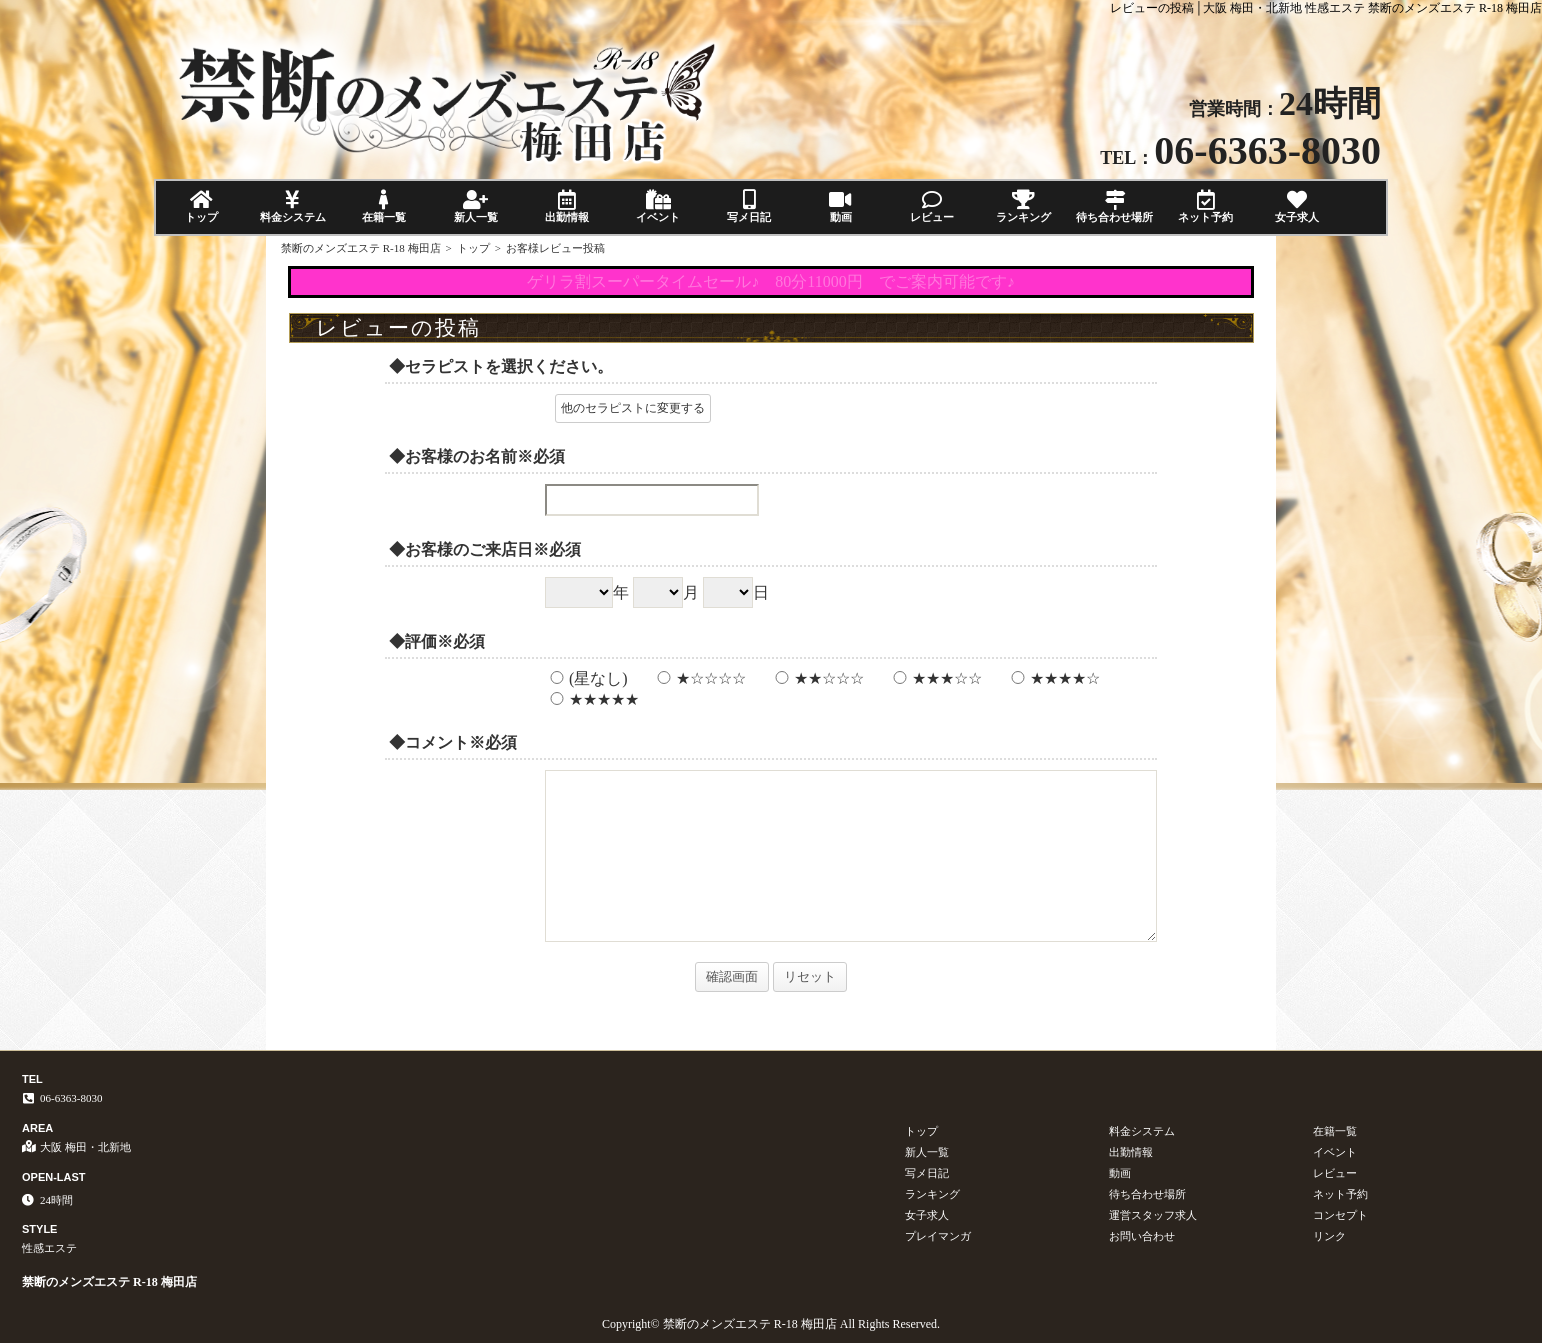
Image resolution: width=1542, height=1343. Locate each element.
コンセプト (1340, 1215)
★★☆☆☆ (817, 678)
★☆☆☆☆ (699, 678)
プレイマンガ (938, 1236)
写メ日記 (749, 206)
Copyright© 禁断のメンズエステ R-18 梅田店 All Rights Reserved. (771, 1324)
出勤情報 (566, 206)
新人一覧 (475, 206)
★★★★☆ (1053, 678)
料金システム (292, 206)
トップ (201, 206)
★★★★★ (592, 699)
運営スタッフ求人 (1153, 1215)
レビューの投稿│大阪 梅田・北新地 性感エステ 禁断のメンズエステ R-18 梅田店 (1326, 8)
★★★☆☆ (935, 678)
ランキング (1023, 206)
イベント (657, 206)
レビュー (931, 206)
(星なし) (586, 678)
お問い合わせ (1142, 1236)
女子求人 (1297, 206)
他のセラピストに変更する (633, 408)
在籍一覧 (384, 206)
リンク (1329, 1236)
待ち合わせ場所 (1114, 206)
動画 (840, 206)
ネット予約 (1205, 206)
